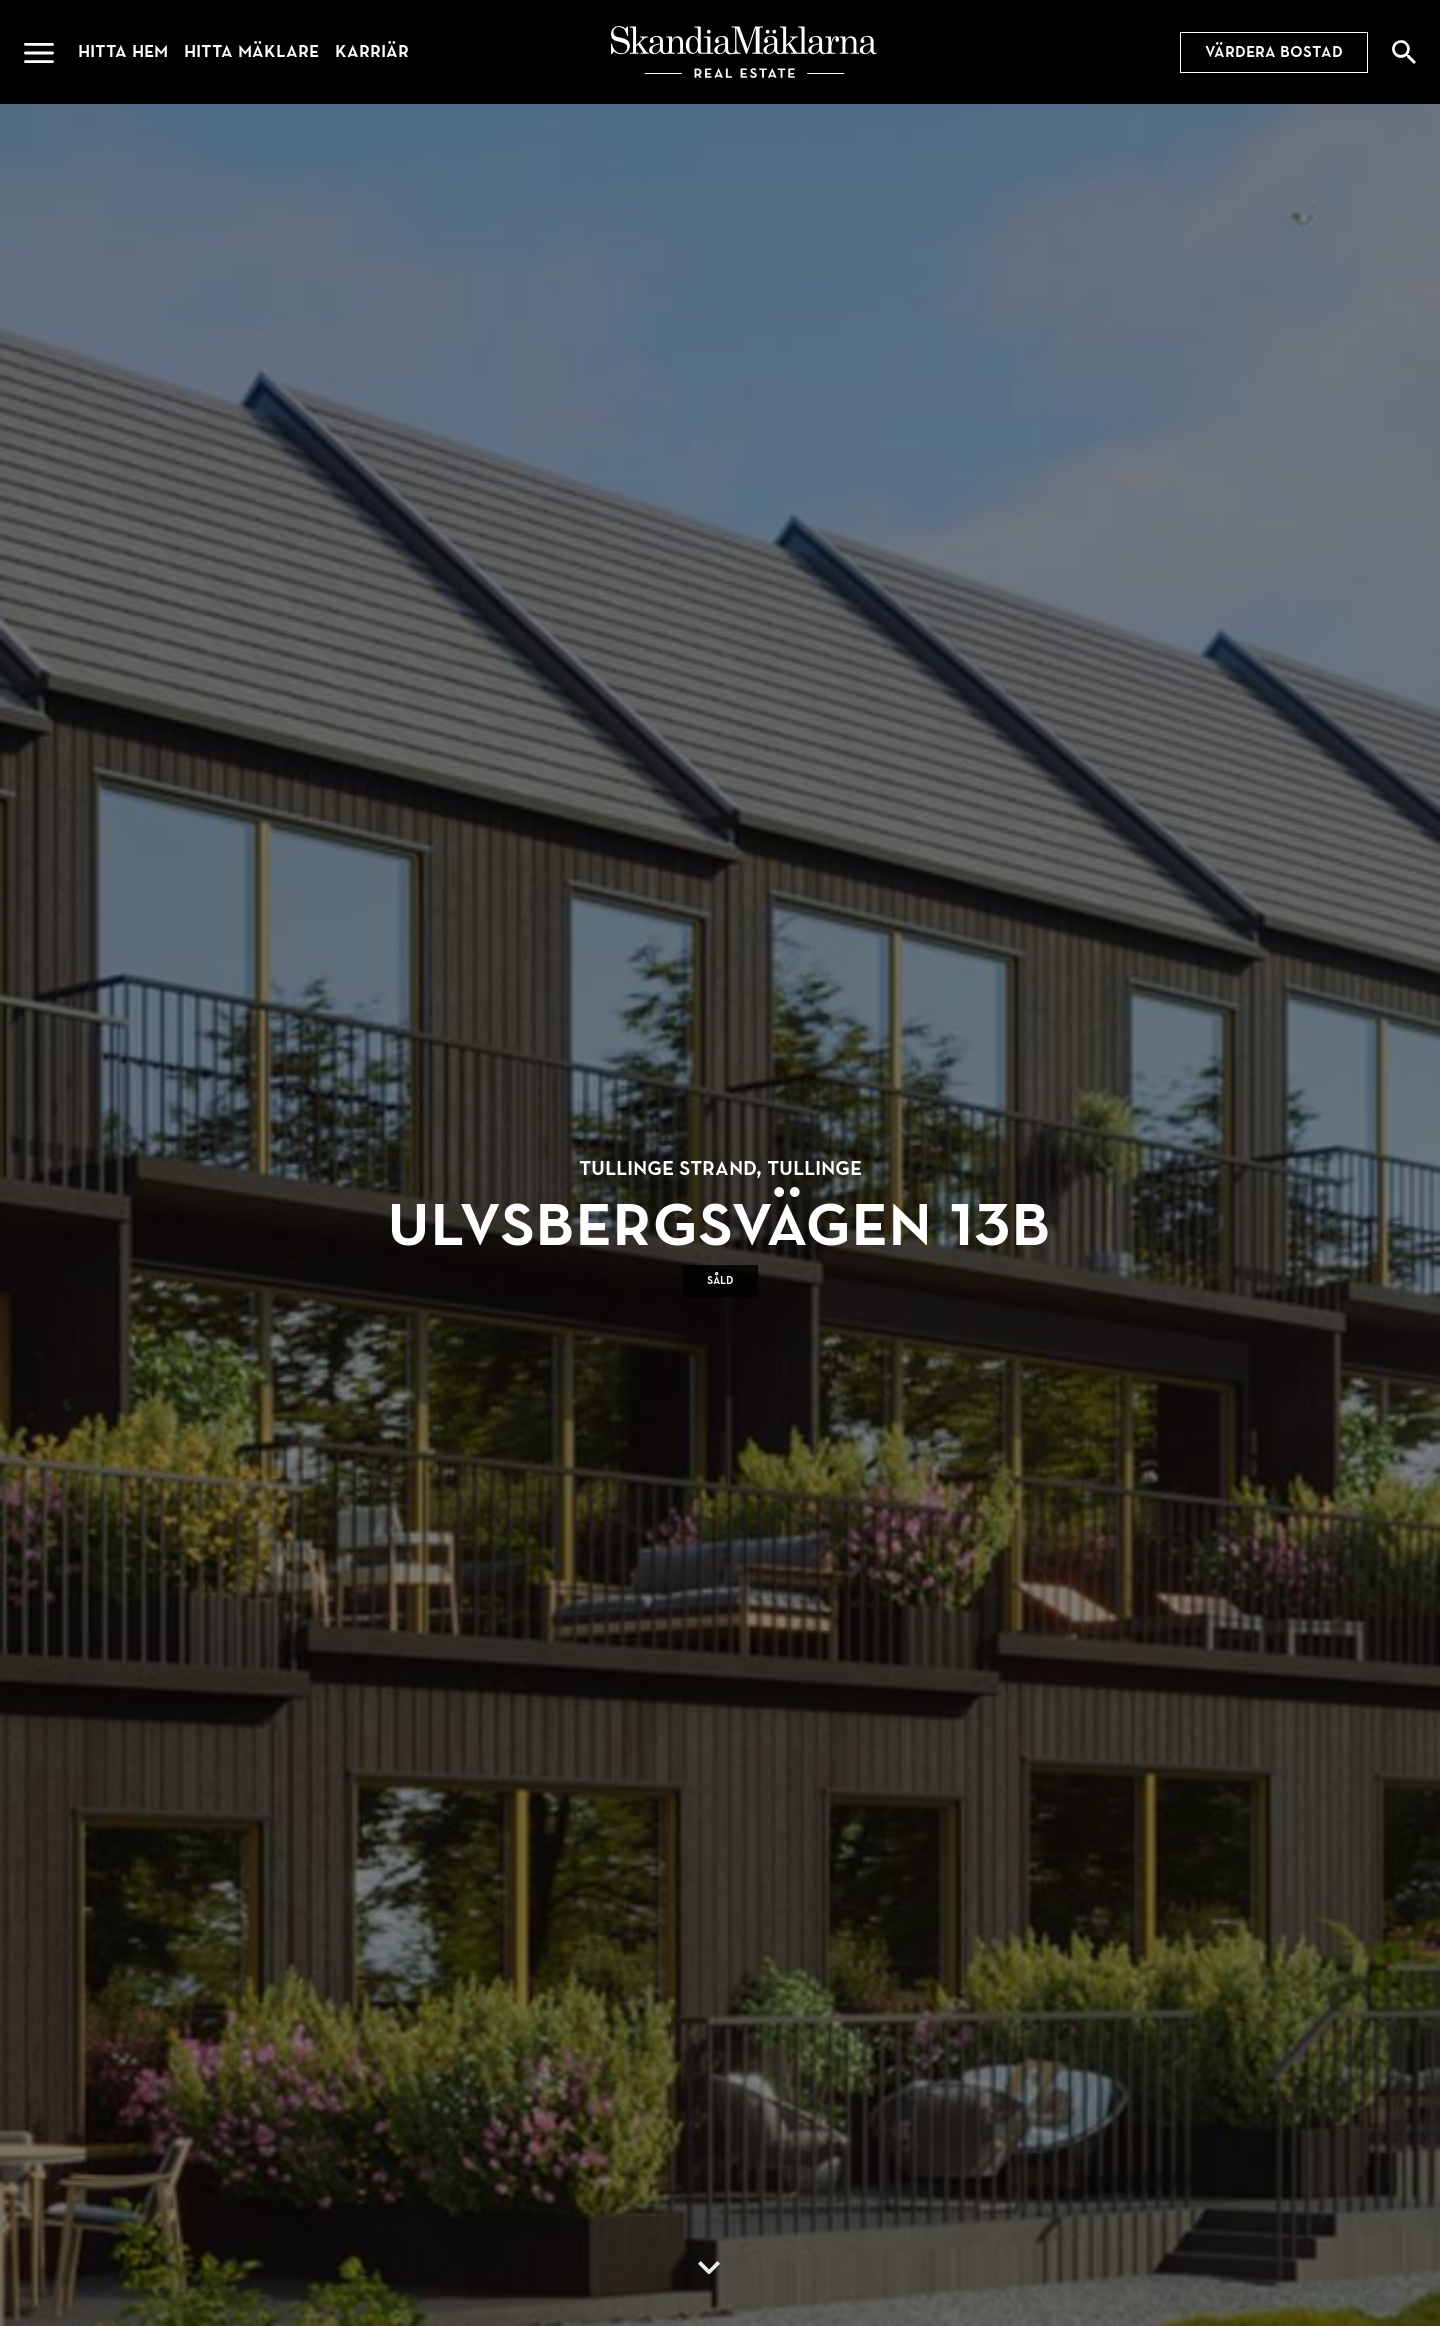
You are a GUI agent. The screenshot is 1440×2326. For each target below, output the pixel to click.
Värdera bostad (1274, 52)
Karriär (372, 51)
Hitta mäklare (251, 51)
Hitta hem (123, 51)
